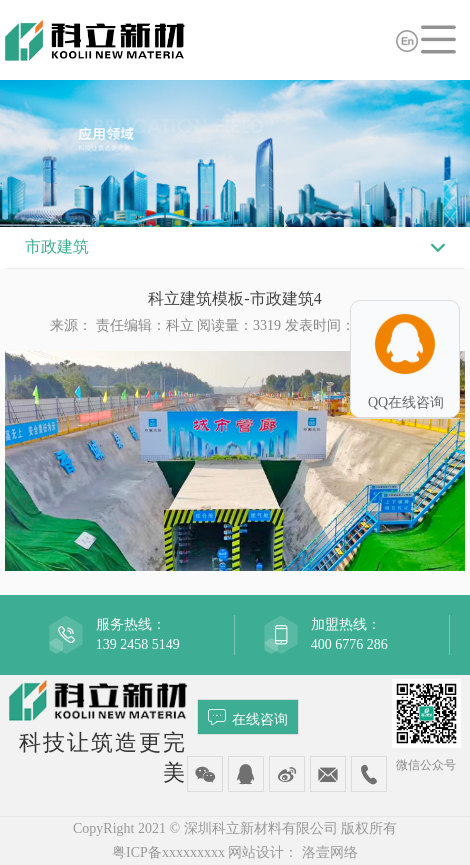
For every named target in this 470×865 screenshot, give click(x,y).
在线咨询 (247, 716)
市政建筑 (57, 246)
